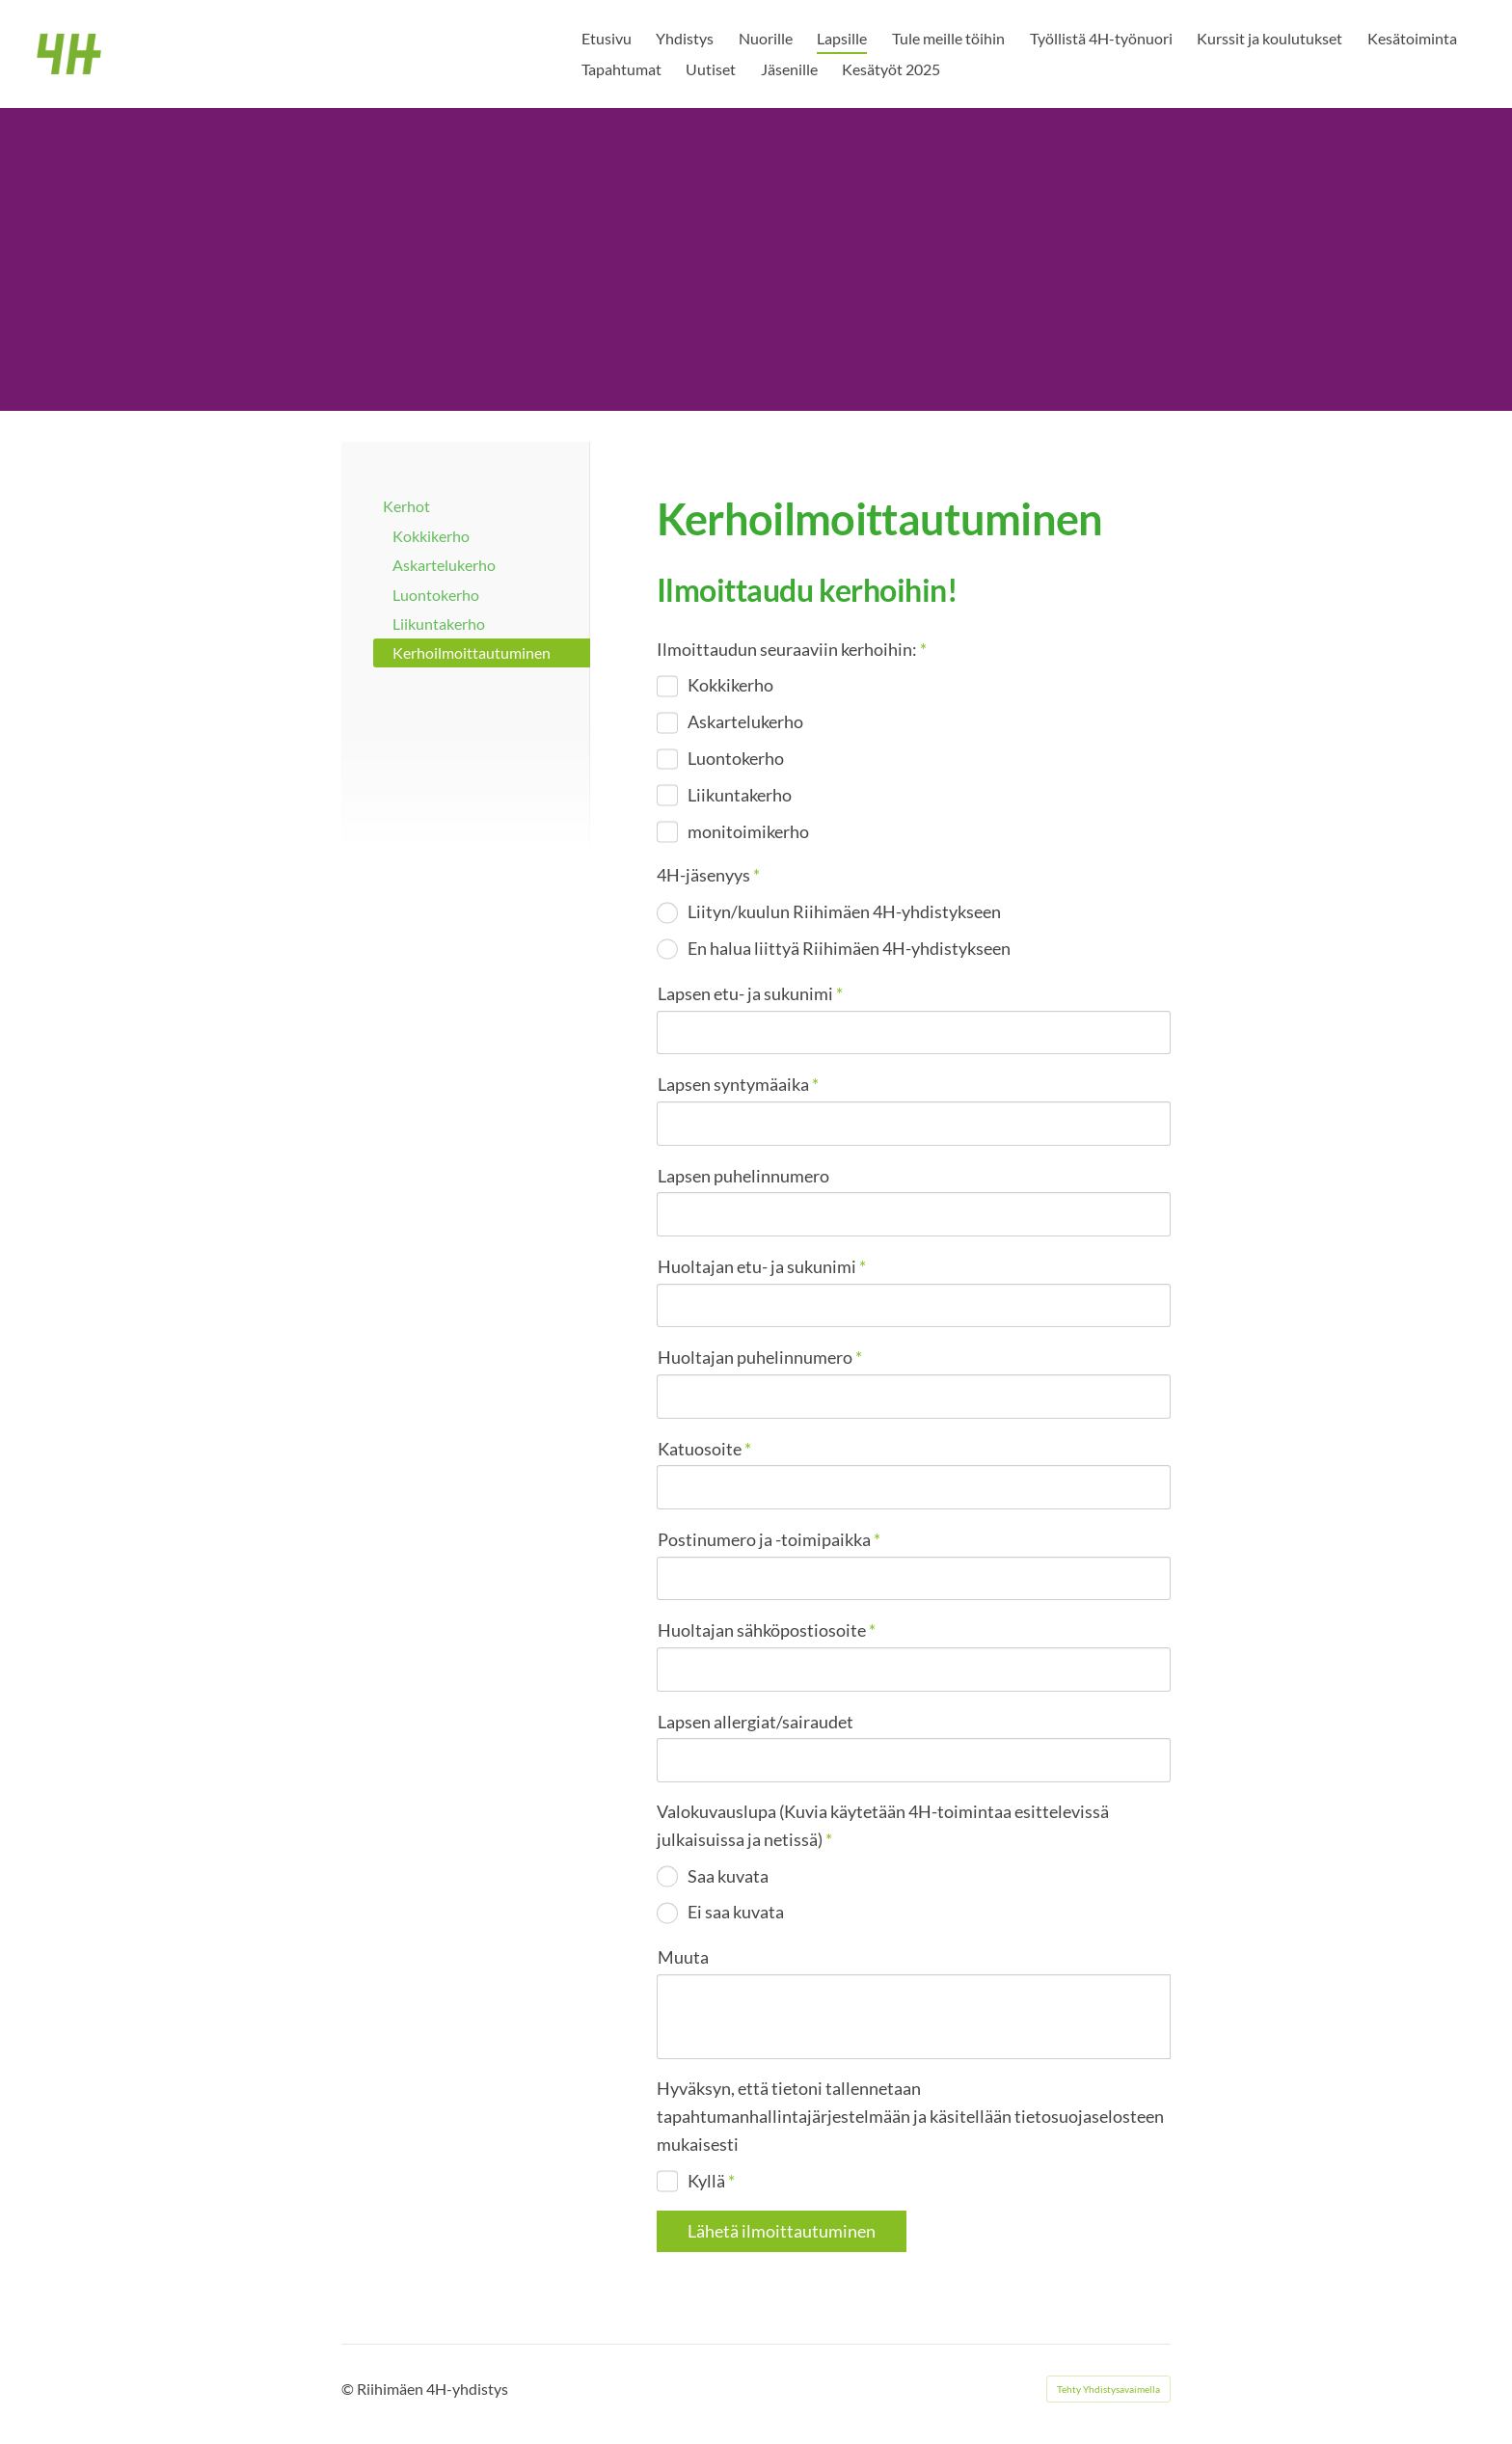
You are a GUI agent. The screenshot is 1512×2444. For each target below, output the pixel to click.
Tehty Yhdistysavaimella (1108, 2389)
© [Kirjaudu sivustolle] (349, 2388)
